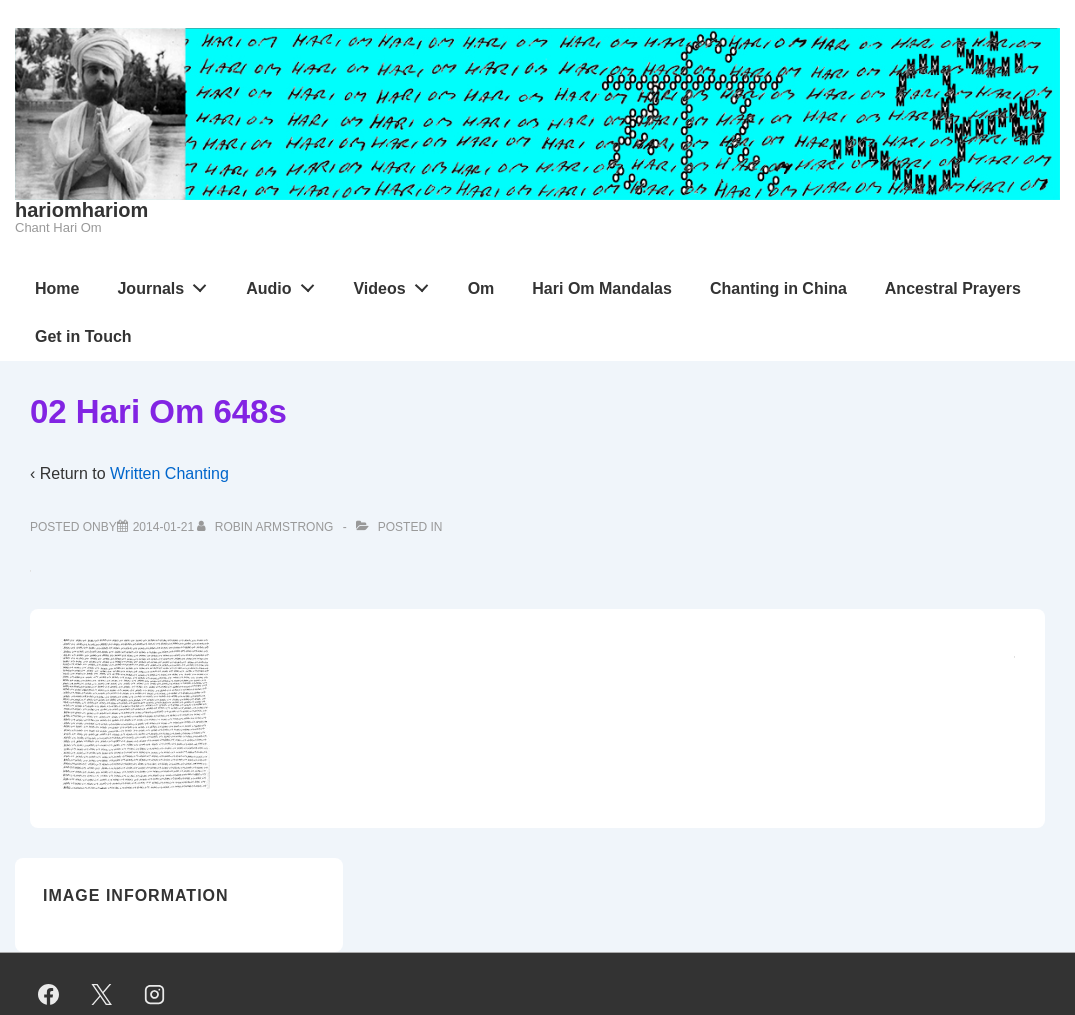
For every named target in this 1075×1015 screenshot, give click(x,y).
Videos (396, 284)
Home (57, 288)
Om (481, 288)
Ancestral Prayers (953, 288)
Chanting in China (778, 288)
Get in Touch (83, 336)
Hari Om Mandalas (602, 288)
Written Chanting (169, 473)
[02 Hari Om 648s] (163, 527)
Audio (285, 284)
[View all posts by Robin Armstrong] (266, 527)
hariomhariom (81, 210)
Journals (167, 284)
